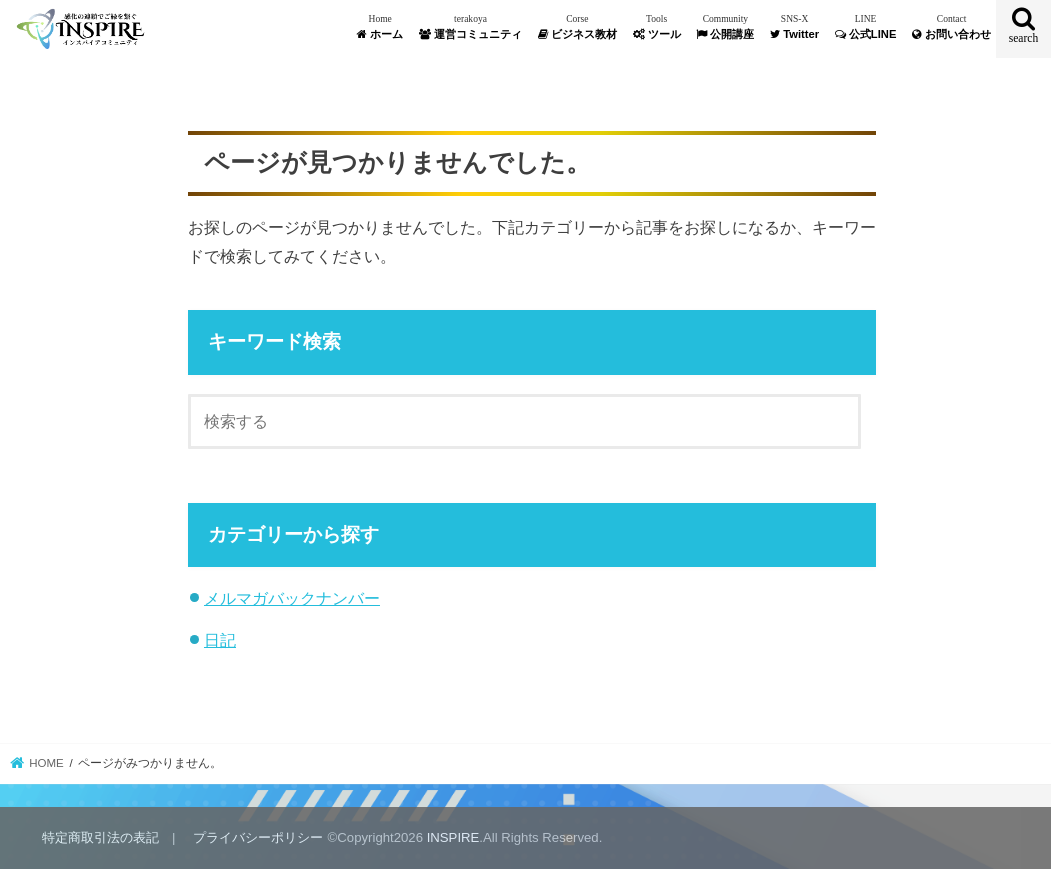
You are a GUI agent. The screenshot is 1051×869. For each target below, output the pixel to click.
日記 (220, 640)
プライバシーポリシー (258, 837)
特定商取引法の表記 (100, 837)
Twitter (794, 26)
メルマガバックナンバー (292, 598)
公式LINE (866, 26)
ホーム (380, 26)
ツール (657, 26)
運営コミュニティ (470, 26)
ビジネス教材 (577, 26)
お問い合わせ (951, 26)
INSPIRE (453, 837)
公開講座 (725, 26)
